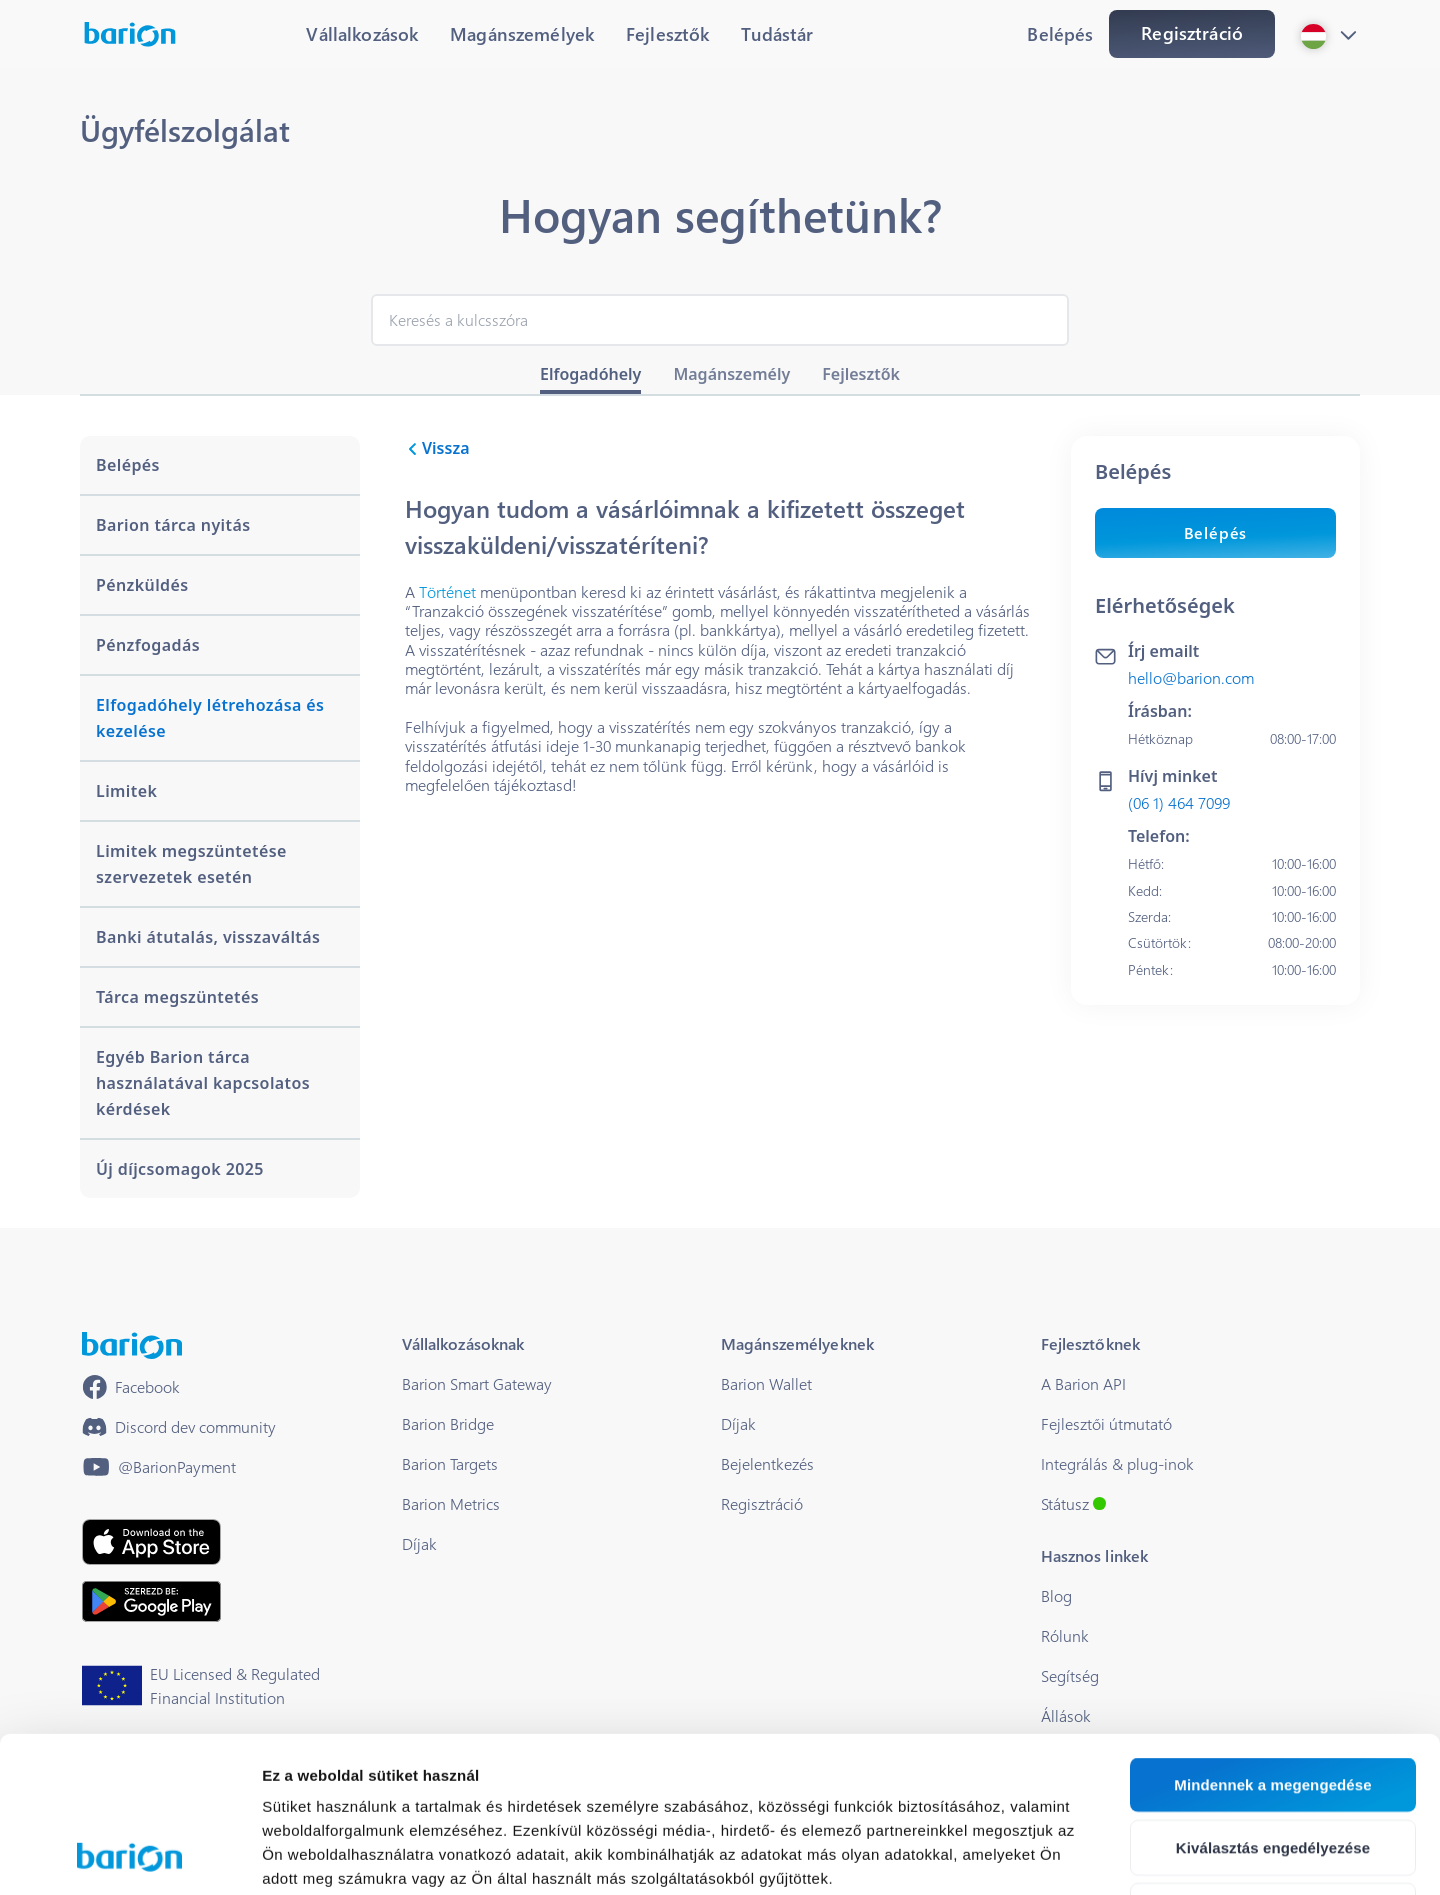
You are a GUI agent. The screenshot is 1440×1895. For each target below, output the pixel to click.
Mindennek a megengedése (1272, 1638)
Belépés (1216, 532)
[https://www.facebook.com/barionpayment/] (131, 1387)
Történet (447, 591)
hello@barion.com (1191, 677)
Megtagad (1273, 1764)
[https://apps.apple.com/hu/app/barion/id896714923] (151, 1542)
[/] (132, 1345)
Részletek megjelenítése (1136, 1855)
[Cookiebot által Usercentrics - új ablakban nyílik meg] (129, 1856)
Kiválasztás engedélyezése (1273, 1701)
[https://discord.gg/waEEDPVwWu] (179, 1427)
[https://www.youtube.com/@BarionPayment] (159, 1467)
